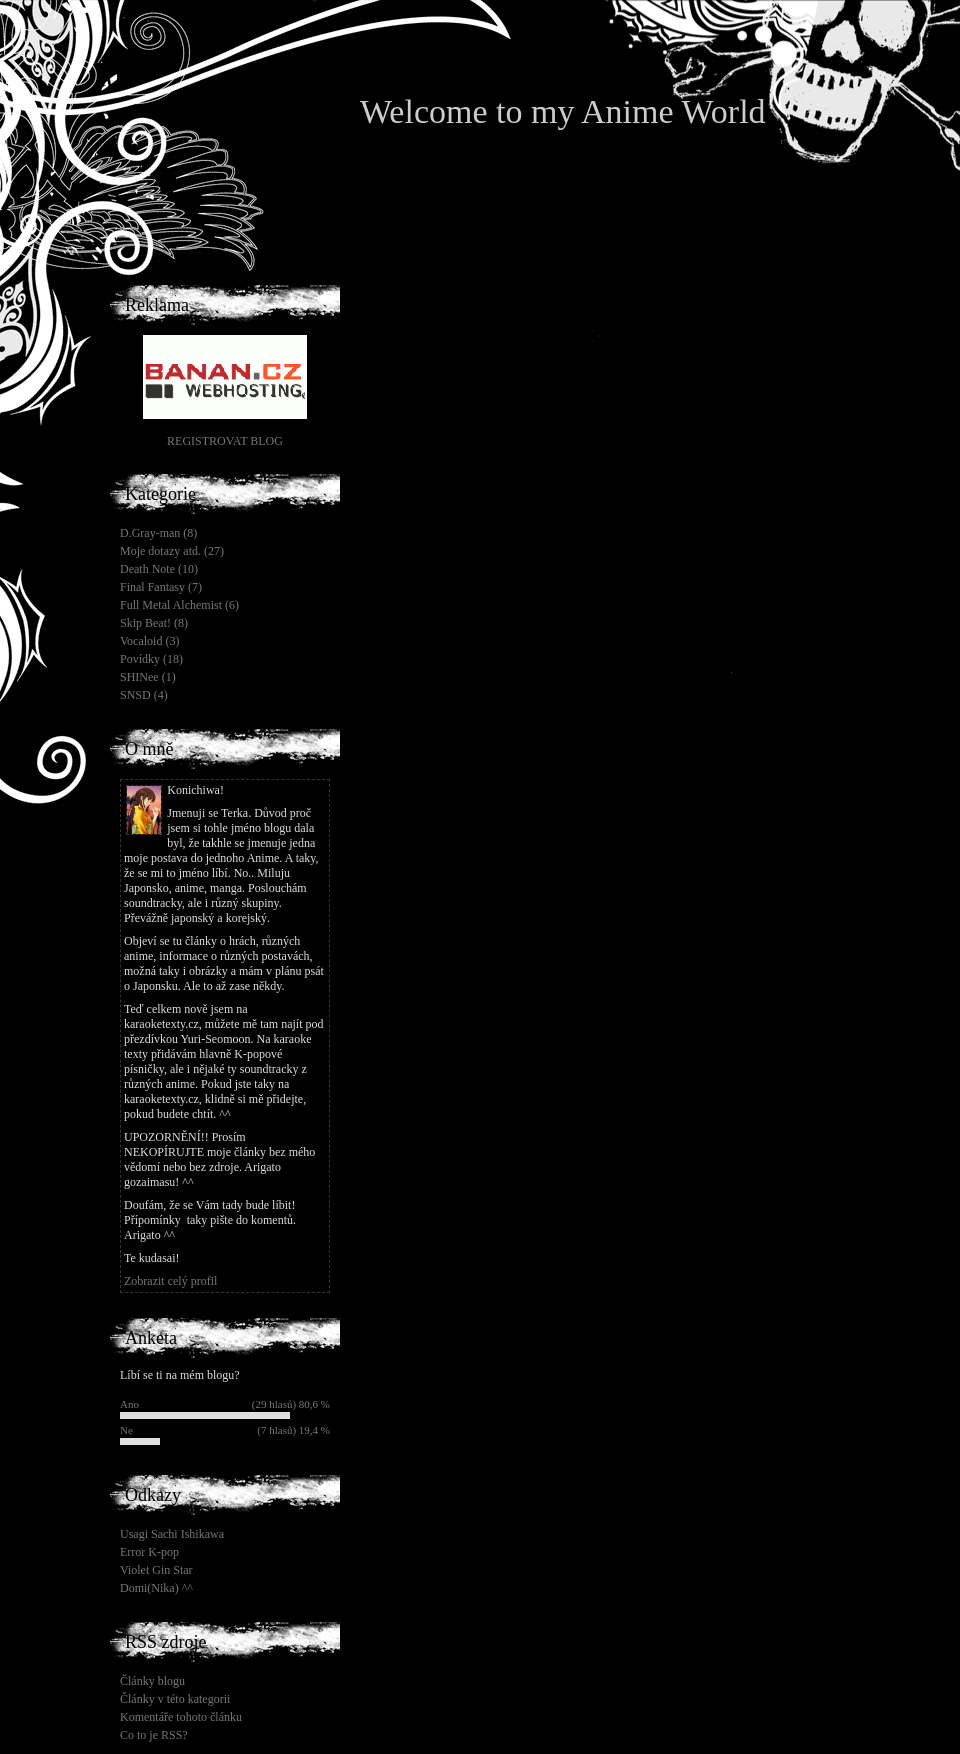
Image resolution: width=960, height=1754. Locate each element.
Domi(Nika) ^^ (156, 1588)
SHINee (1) (148, 677)
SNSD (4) (144, 695)
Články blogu (152, 1681)
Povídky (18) (151, 659)
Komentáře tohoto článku (181, 1717)
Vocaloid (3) (149, 641)
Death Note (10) (159, 569)
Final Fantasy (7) (161, 587)
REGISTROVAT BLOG (225, 441)
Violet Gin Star (156, 1570)
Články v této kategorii (175, 1699)
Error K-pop (149, 1552)
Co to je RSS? (154, 1735)
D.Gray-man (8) (158, 533)
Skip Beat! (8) (154, 623)
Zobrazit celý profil (170, 1281)
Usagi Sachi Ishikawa (172, 1534)
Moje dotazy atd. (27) (172, 551)
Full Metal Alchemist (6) (179, 605)
